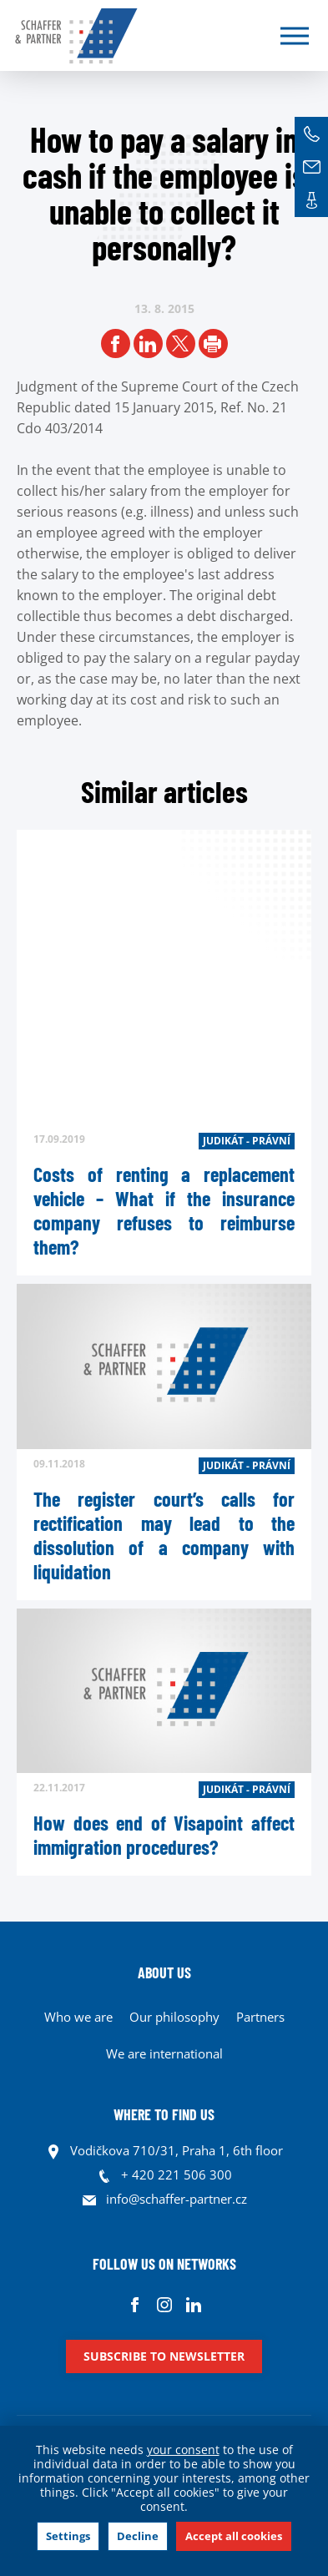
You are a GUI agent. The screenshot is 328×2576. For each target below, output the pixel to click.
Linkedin (193, 2304)
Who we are (78, 2016)
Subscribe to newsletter (164, 2356)
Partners (260, 2016)
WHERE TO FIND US (164, 2114)
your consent (183, 2449)
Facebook (134, 2304)
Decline (138, 2535)
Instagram (164, 2304)
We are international (164, 2053)
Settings (68, 2535)
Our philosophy (174, 2016)
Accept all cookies (233, 2535)
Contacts (311, 200)
